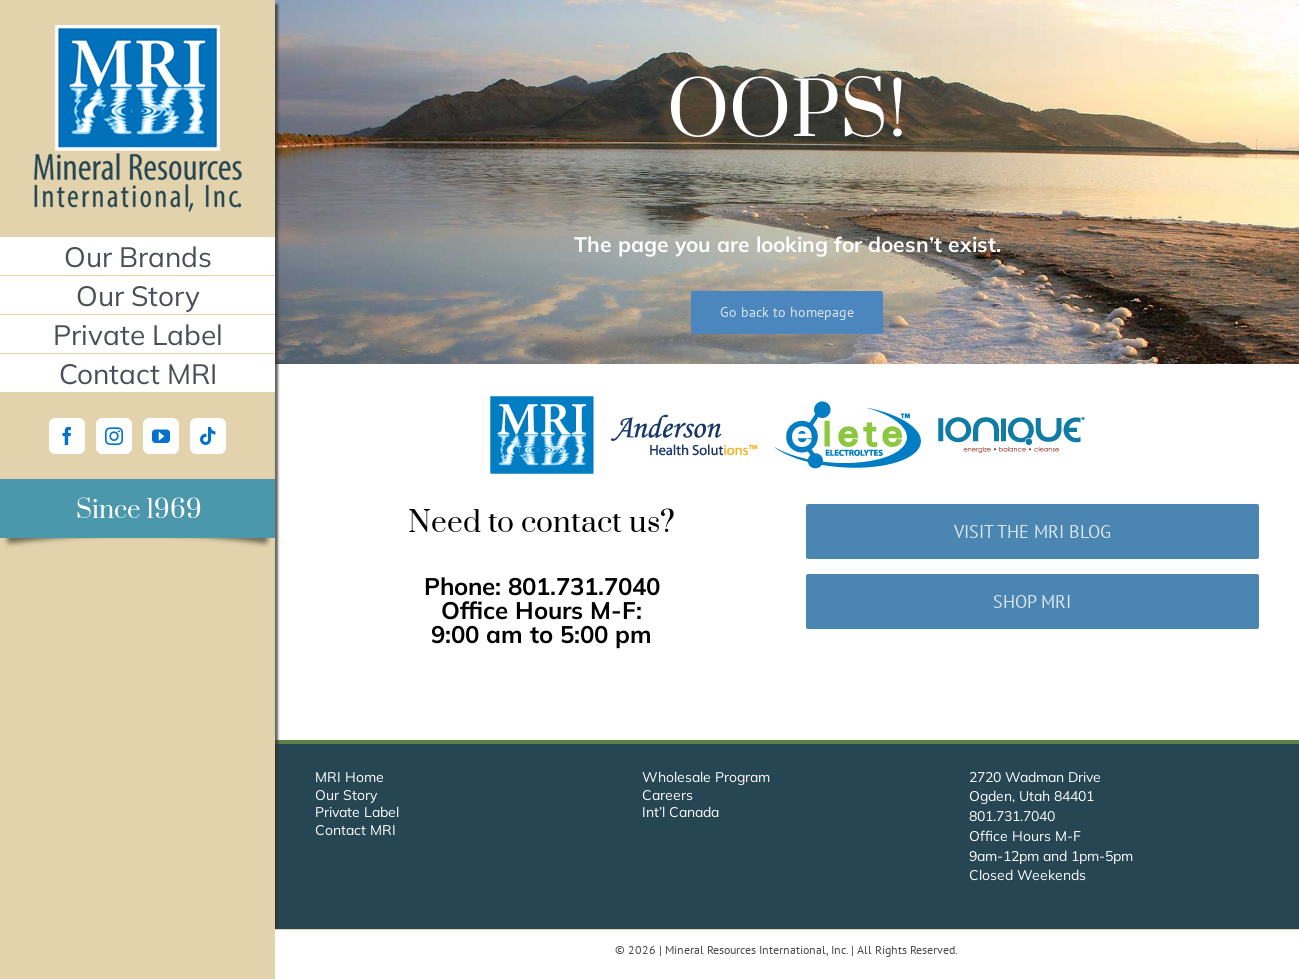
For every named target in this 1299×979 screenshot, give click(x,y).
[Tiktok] (208, 436)
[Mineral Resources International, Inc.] (137, 33)
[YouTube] (161, 436)
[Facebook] (67, 436)
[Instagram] (114, 436)
